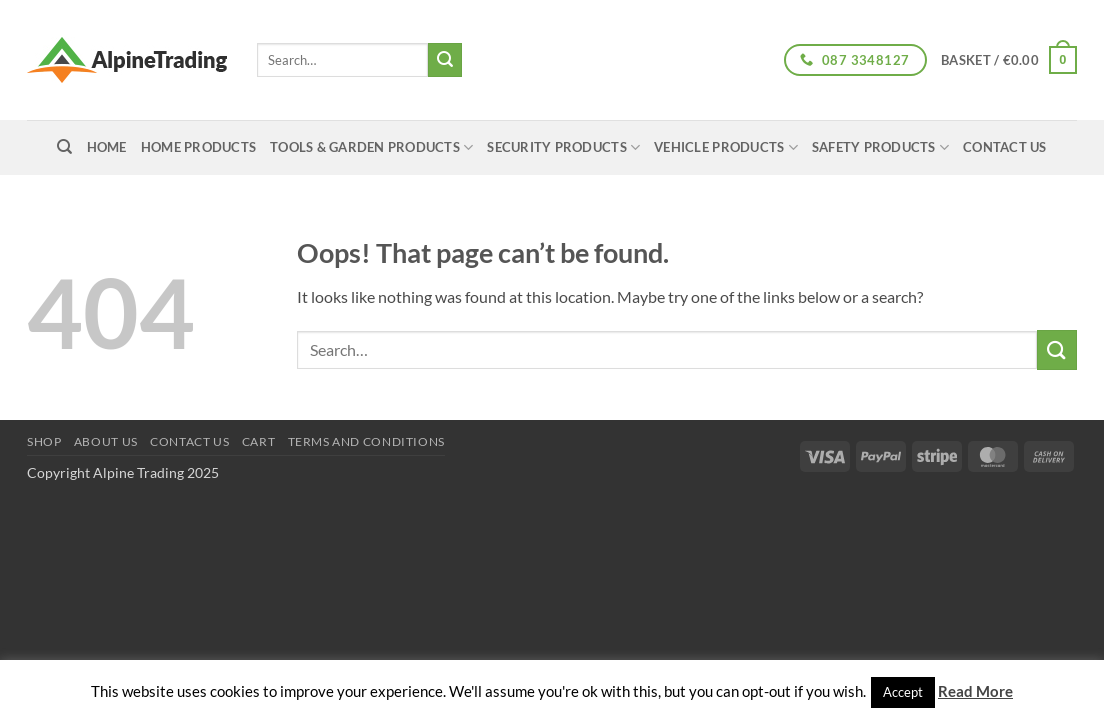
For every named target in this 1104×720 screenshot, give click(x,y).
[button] (1009, 60)
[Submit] (445, 60)
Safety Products (880, 147)
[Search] (64, 147)
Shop (44, 441)
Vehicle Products (726, 147)
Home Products (198, 147)
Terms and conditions (366, 441)
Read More (975, 691)
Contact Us (1005, 147)
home (107, 147)
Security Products (563, 147)
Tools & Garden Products (371, 147)
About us (106, 441)
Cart (258, 441)
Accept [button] (903, 692)
